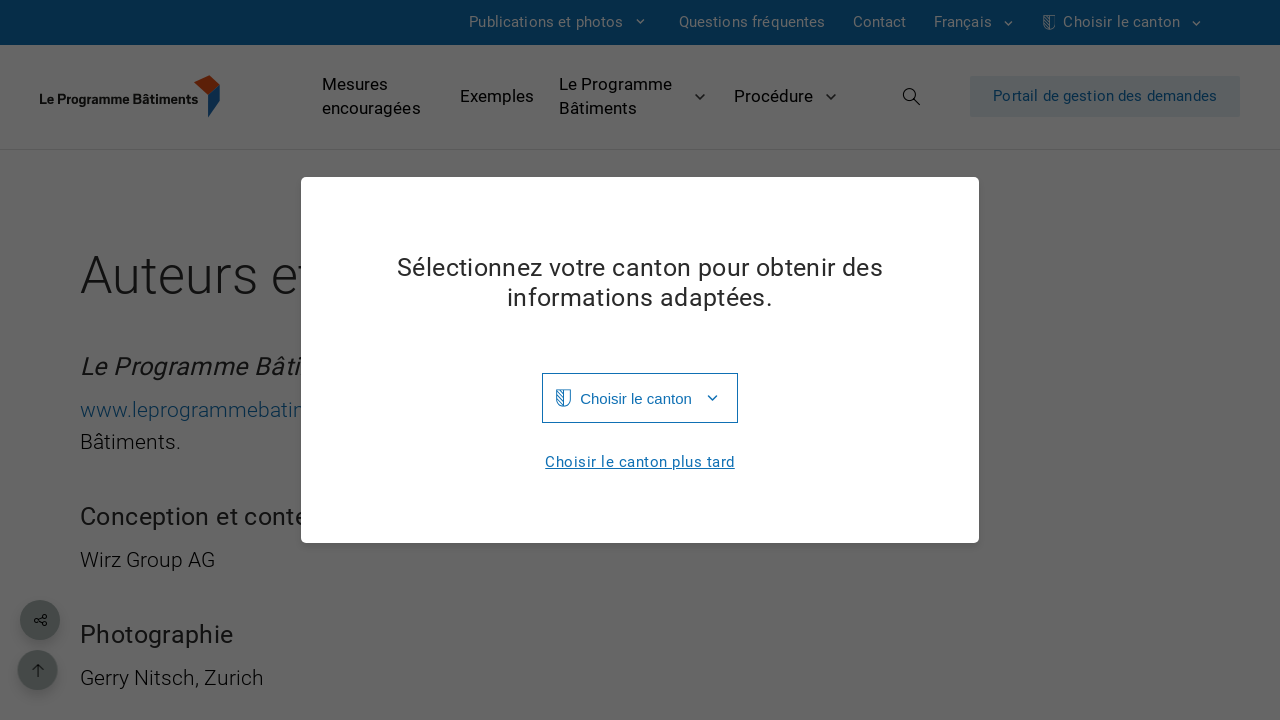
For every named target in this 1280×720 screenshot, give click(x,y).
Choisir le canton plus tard (640, 462)
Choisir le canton (636, 398)
